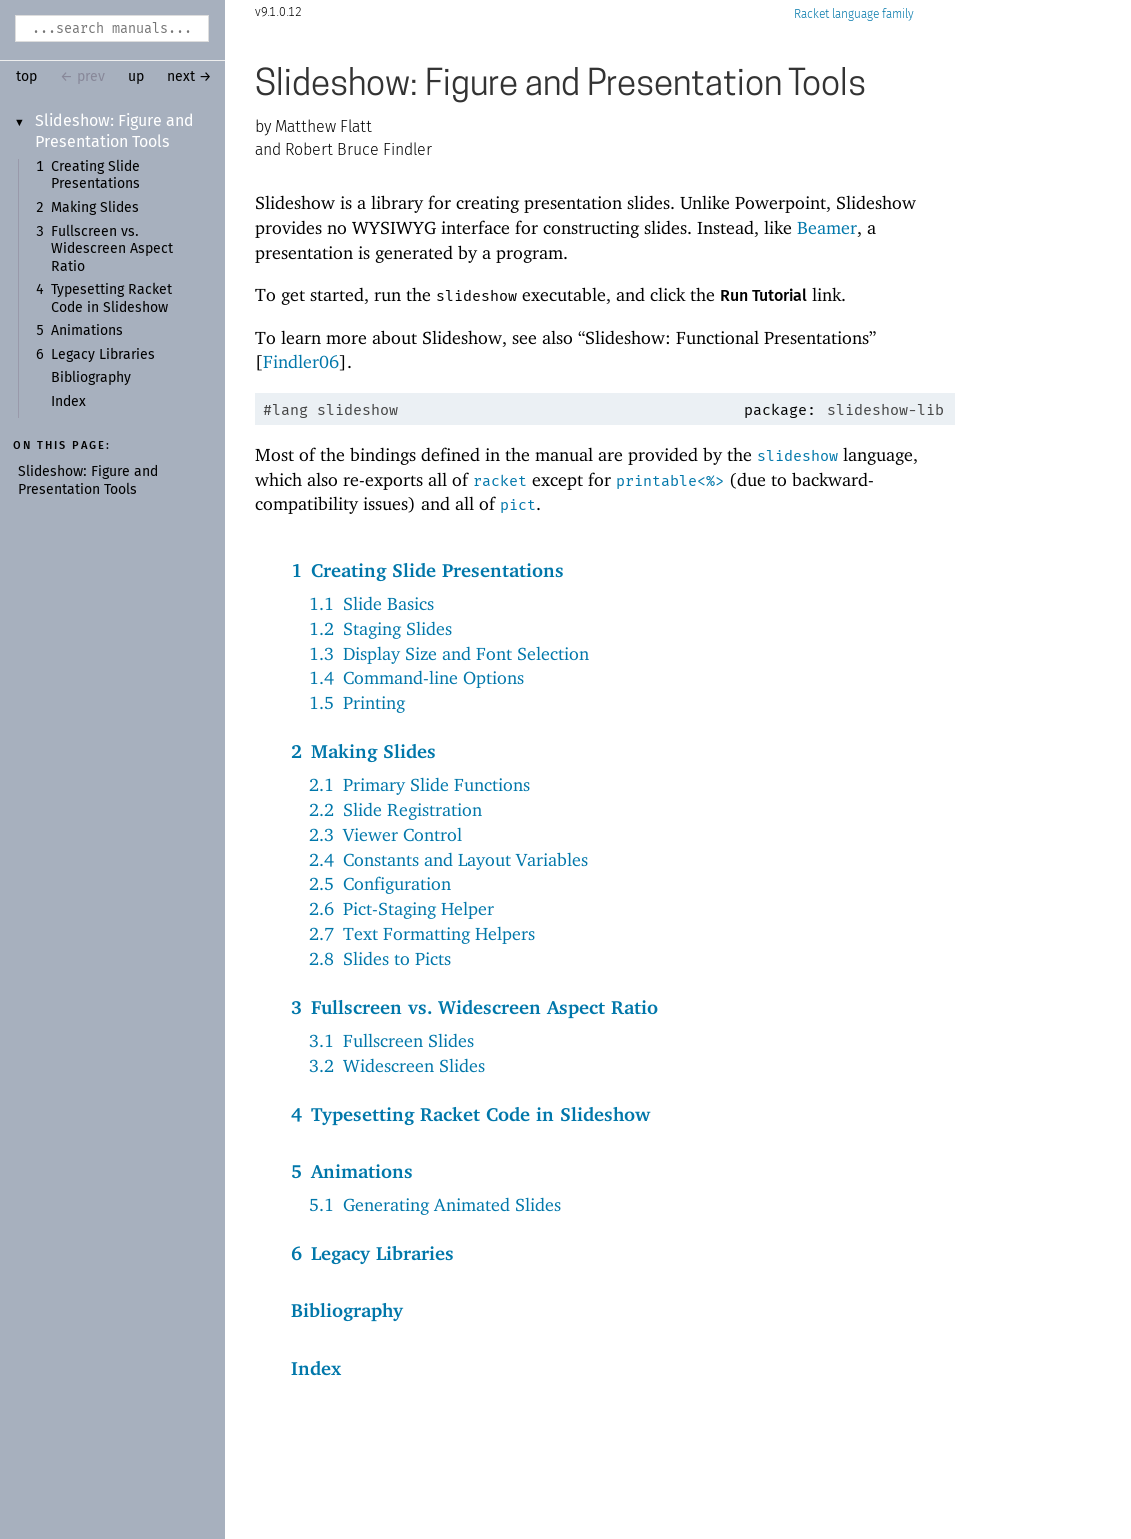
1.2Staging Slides (380, 628)
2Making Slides (363, 751)
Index (68, 402)
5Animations (352, 1171)
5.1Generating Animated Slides (435, 1204)
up (136, 77)
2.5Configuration (380, 883)
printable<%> (670, 481)
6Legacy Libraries (372, 1253)
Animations (87, 331)
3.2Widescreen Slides (397, 1065)
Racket (854, 14)
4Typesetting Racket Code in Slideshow (470, 1114)
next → (189, 77)
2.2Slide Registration (395, 809)
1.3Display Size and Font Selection (449, 653)
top (26, 77)
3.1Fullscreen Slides (391, 1040)
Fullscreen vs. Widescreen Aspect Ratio (112, 249)
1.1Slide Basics (371, 603)
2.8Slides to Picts (380, 958)
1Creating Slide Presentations (427, 570)
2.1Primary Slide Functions (419, 784)
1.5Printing (357, 702)
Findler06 (301, 361)
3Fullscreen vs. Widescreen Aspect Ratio (474, 1007)
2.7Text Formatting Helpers (422, 933)
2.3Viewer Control (385, 834)
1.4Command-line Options (416, 677)
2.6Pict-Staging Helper (401, 908)
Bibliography (91, 378)
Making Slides (95, 208)
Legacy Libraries (103, 355)
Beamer (827, 227)
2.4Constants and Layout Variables (448, 859)
